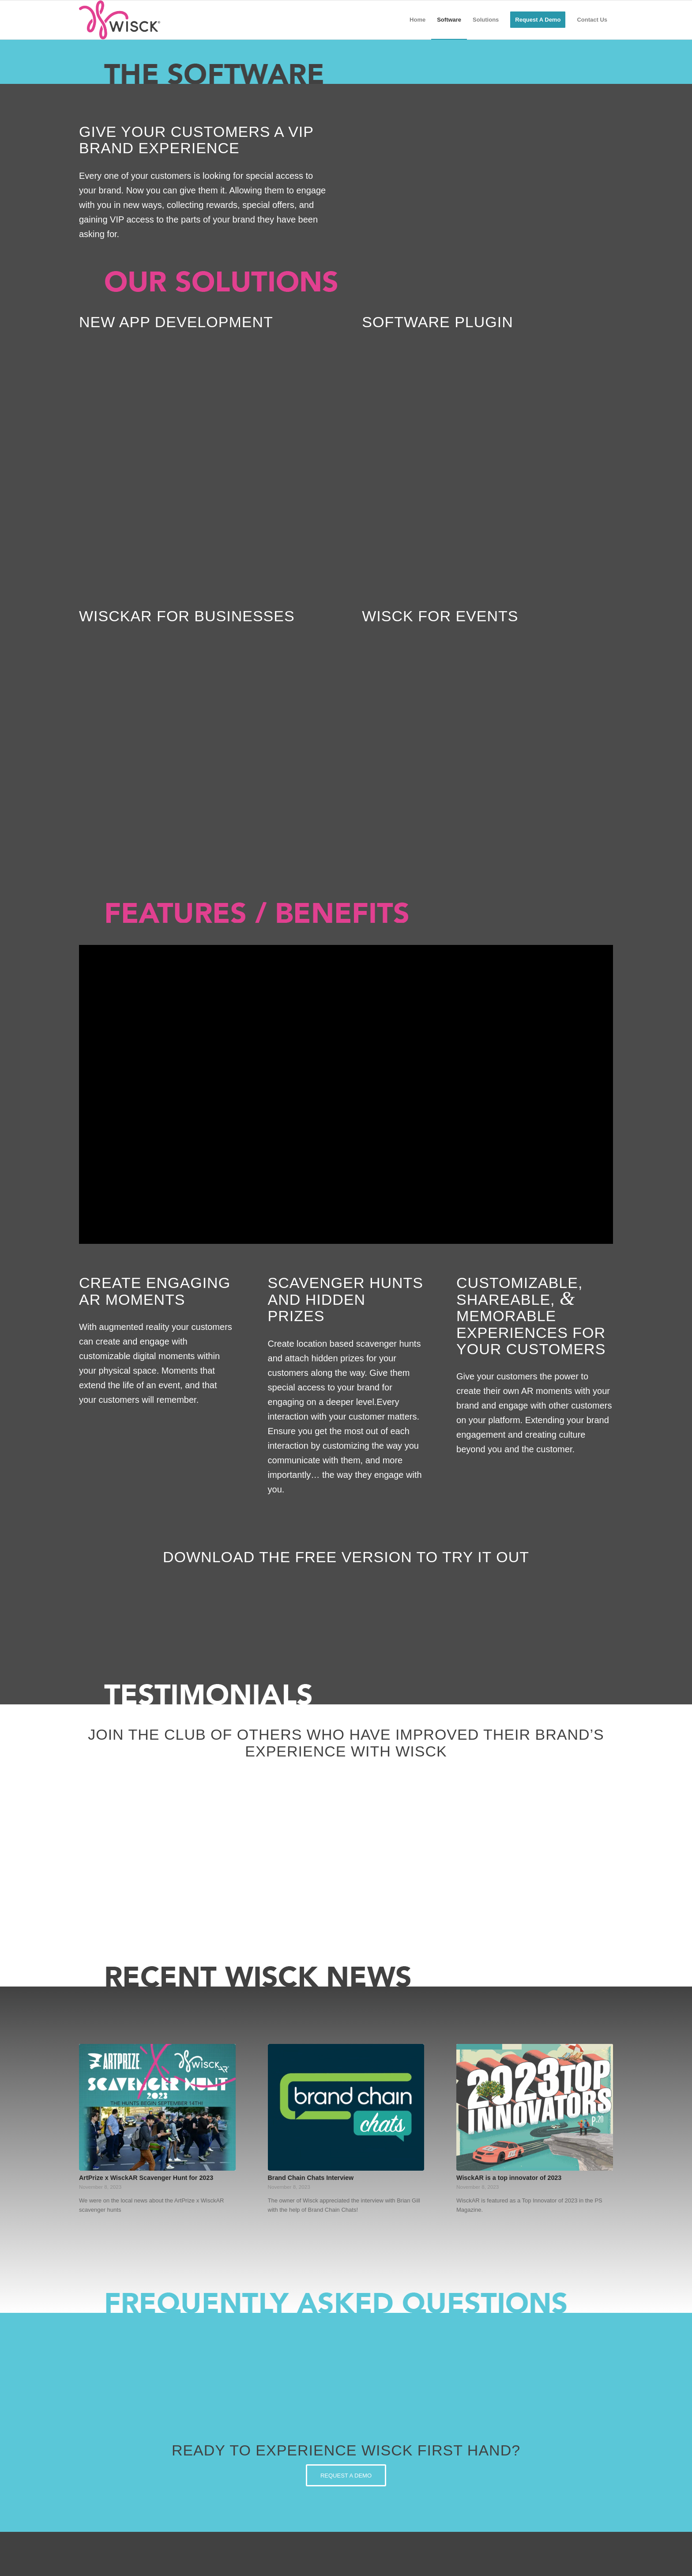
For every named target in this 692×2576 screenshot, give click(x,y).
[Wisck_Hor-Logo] (119, 19)
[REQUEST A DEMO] (346, 2475)
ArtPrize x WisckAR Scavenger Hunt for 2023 (146, 2177)
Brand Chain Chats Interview (311, 2177)
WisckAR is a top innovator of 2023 (508, 2177)
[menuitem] (417, 19)
